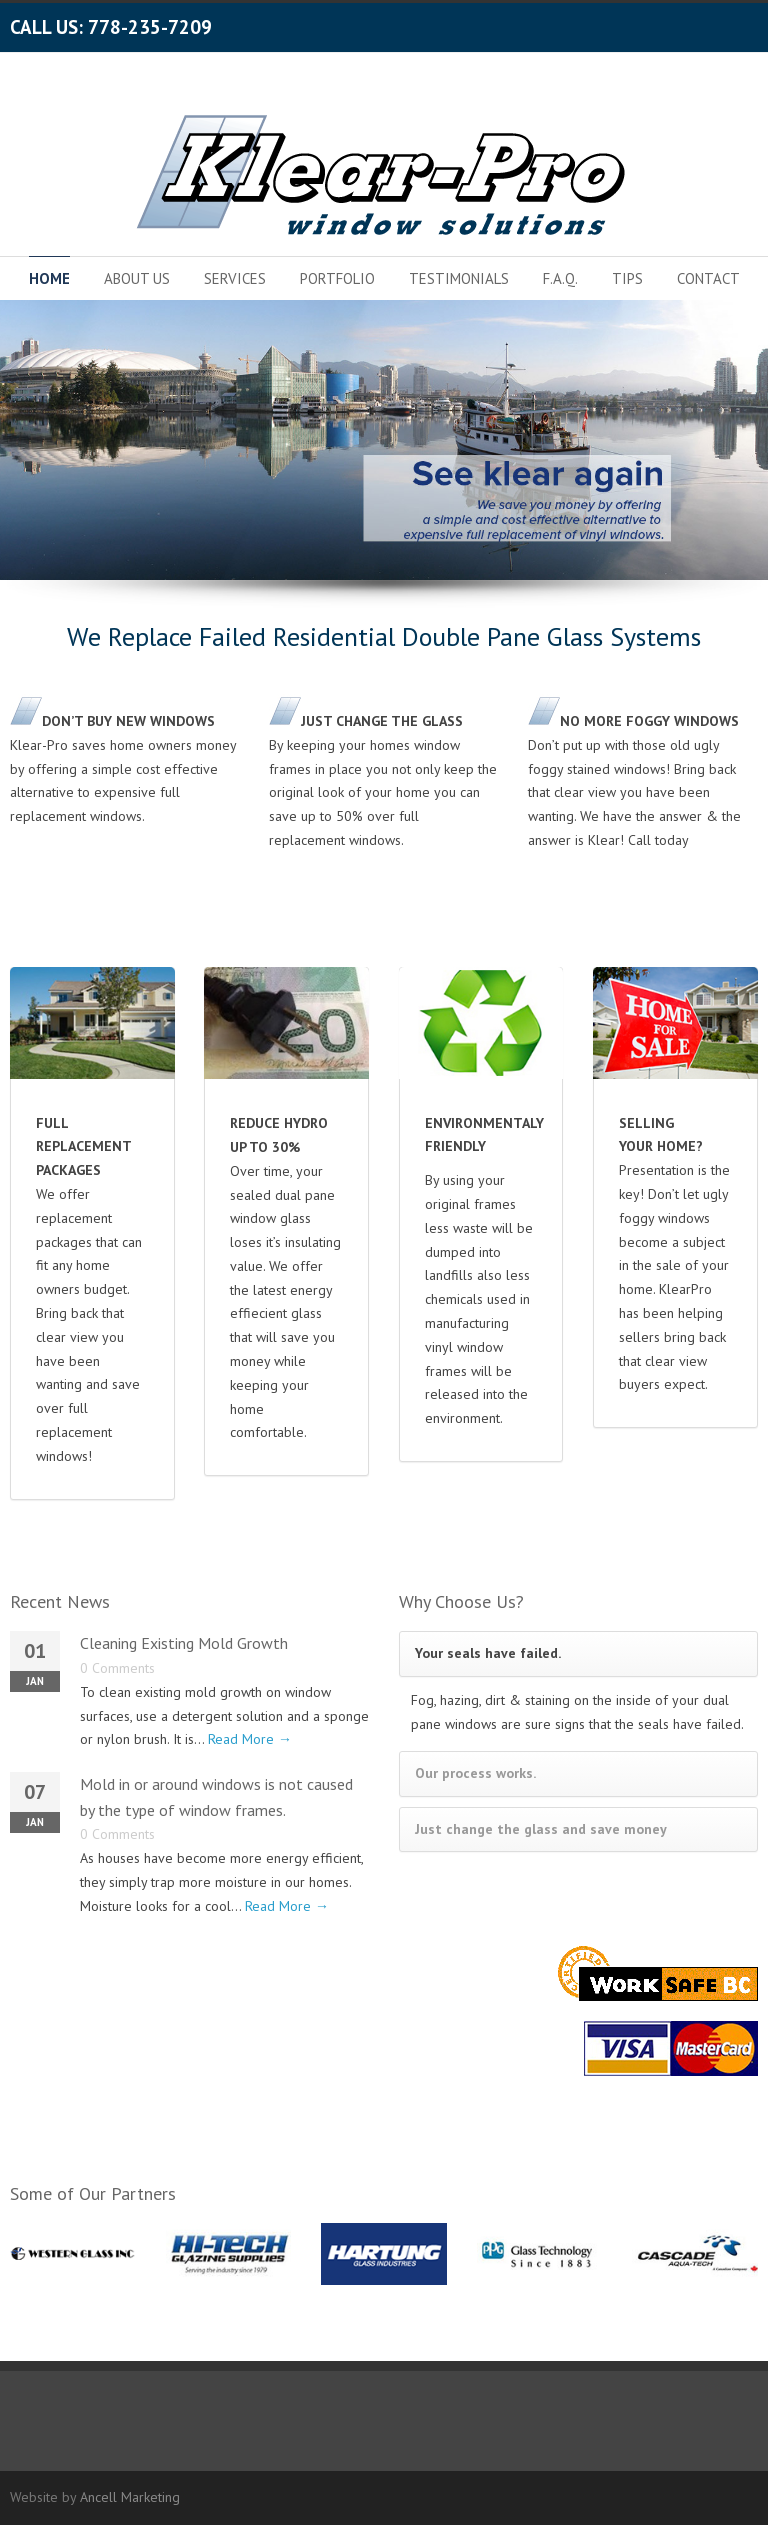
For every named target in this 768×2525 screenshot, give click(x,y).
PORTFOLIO (337, 278)
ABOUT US (137, 278)
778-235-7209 (150, 27)
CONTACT (708, 278)
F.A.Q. (560, 278)
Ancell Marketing (130, 2497)
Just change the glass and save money (541, 1829)
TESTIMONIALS (459, 278)
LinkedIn (738, 23)
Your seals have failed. (488, 1653)
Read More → (250, 1739)
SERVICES (235, 278)
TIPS (627, 278)
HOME (49, 278)
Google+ (698, 23)
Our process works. (475, 1773)
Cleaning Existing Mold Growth (184, 1643)
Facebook (658, 23)
